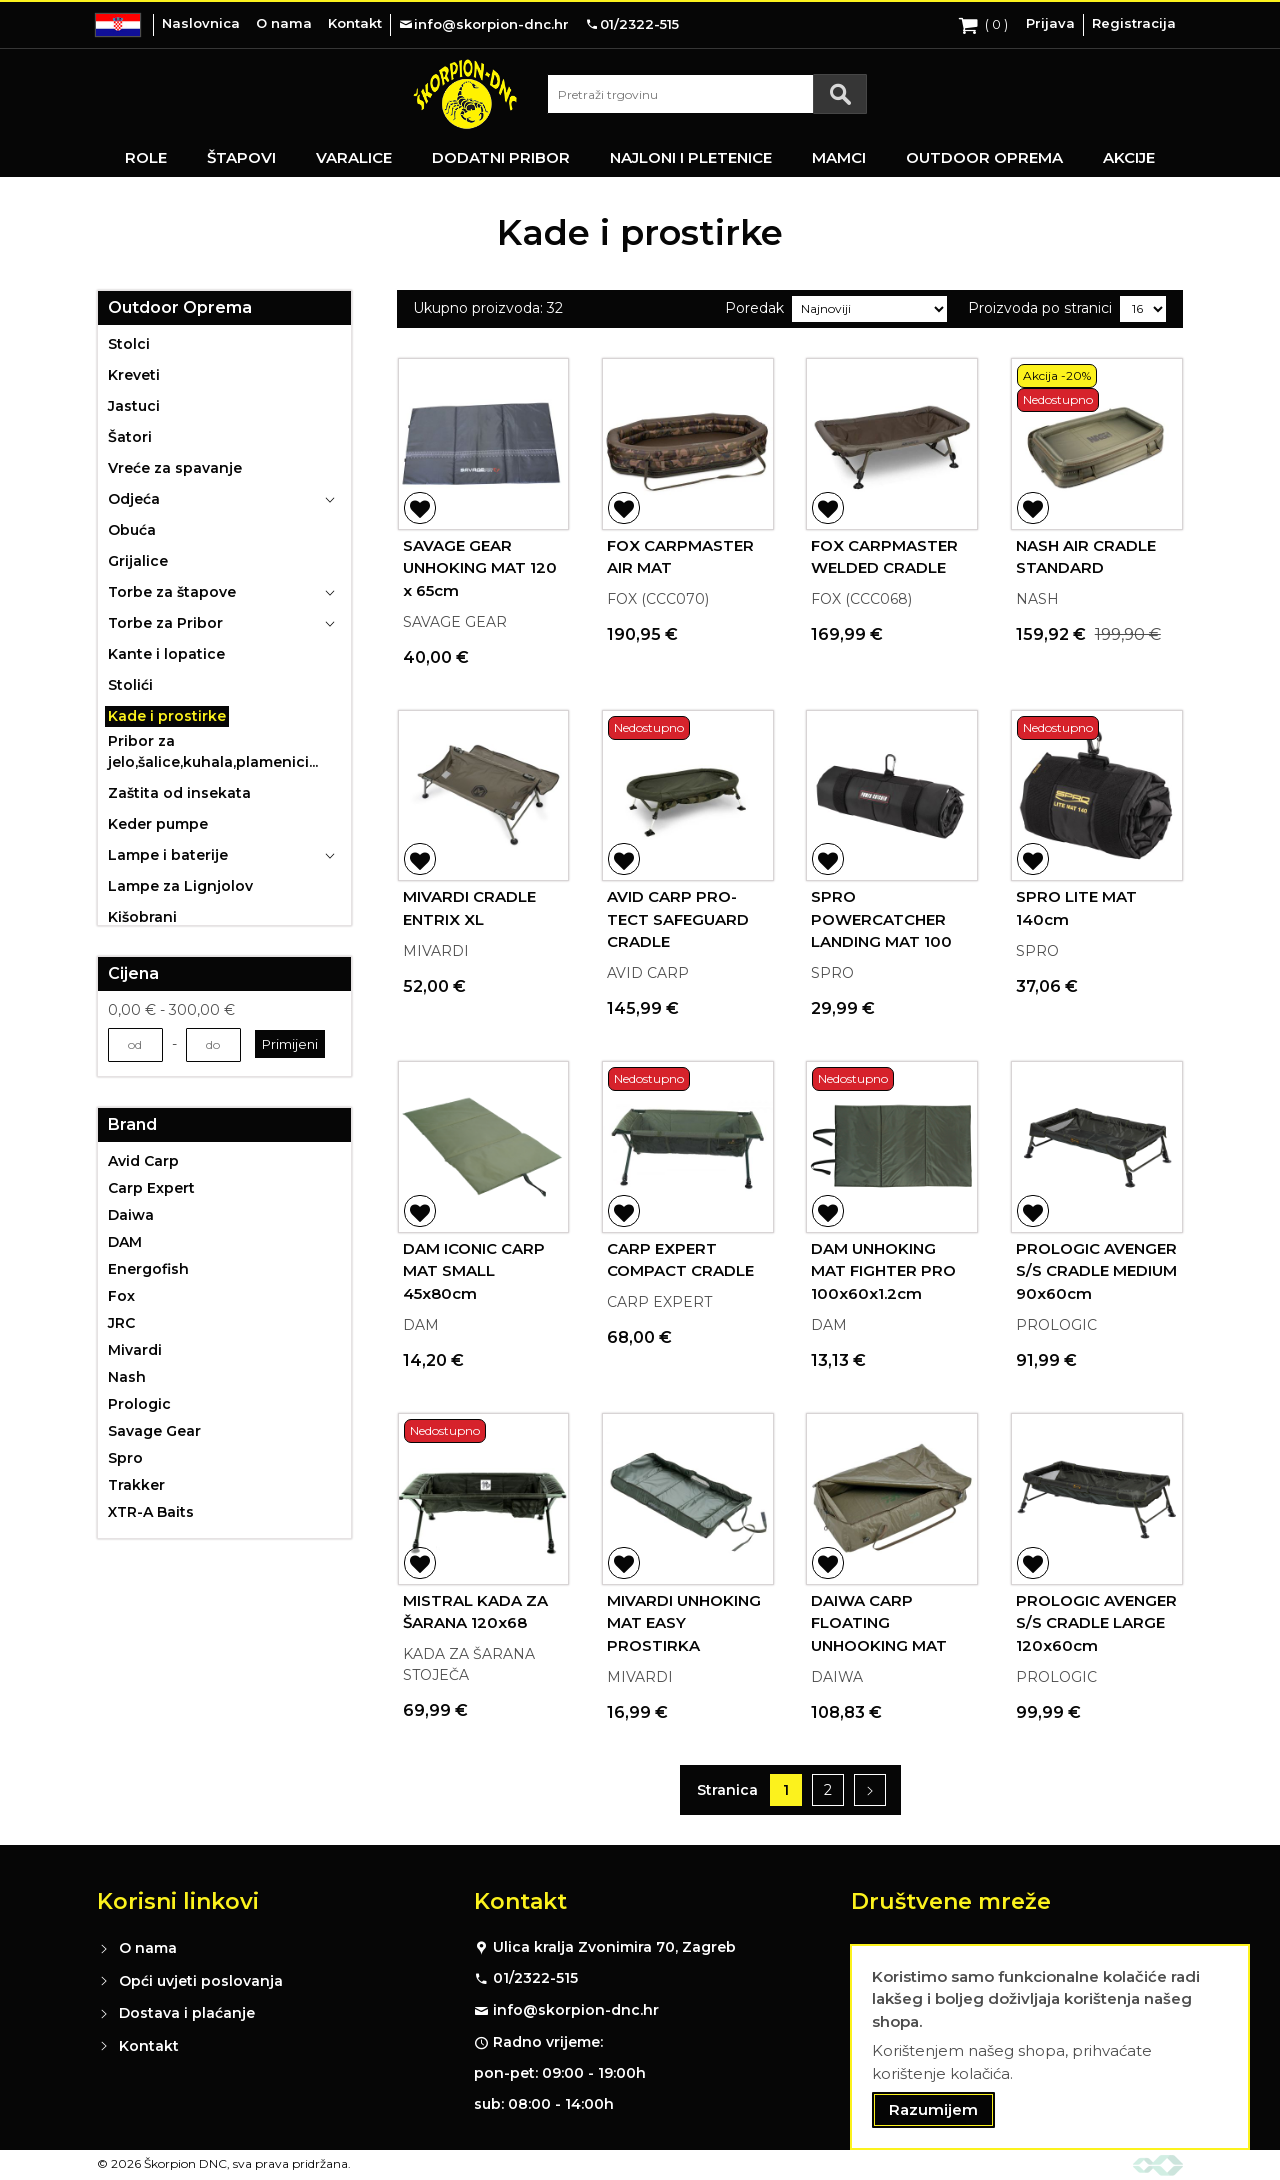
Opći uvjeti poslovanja (201, 1981)
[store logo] (465, 94)
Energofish (148, 1269)
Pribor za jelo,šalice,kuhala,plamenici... (213, 751)
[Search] (840, 94)
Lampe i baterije (168, 855)
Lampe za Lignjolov (180, 886)
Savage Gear (154, 1431)
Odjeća (134, 499)
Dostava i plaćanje (187, 2013)
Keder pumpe (158, 824)
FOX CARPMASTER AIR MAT (680, 557)
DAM (125, 1242)
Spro (125, 1458)
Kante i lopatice (166, 654)
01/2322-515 (535, 1978)
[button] (420, 508)
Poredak (754, 308)
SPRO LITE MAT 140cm (1076, 908)
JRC (121, 1323)
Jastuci (134, 406)
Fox (121, 1296)
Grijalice (138, 561)
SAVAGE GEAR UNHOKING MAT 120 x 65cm (480, 568)
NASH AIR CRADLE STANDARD (1086, 557)
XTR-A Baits (151, 1512)
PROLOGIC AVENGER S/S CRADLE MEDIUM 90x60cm (1096, 1271)
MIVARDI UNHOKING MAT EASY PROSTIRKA (684, 1623)
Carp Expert (151, 1188)
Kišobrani (142, 917)
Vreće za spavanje (175, 468)
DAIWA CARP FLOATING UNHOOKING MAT (879, 1623)
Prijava (1050, 23)
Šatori (130, 437)
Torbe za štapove (172, 592)
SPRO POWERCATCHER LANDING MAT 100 (881, 919)
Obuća (132, 530)
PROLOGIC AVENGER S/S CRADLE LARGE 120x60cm (1096, 1623)
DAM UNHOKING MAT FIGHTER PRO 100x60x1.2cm (883, 1271)
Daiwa (131, 1215)
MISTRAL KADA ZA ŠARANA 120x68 (475, 1612)
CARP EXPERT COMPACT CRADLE (680, 1260)
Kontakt (355, 23)
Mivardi (135, 1350)
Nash (127, 1377)
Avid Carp (143, 1161)
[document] (1050, 2047)
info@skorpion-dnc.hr (576, 2010)
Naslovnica (201, 23)
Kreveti (134, 375)
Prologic (139, 1404)
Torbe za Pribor (165, 623)
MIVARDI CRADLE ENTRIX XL (469, 908)
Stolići (130, 685)
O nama (284, 23)
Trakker (136, 1485)
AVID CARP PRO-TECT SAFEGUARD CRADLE (678, 919)
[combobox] (707, 94)
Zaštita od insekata (179, 793)
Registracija (1134, 23)
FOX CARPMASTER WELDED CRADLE (884, 557)
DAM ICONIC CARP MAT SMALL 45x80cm (474, 1271)
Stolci (129, 344)
